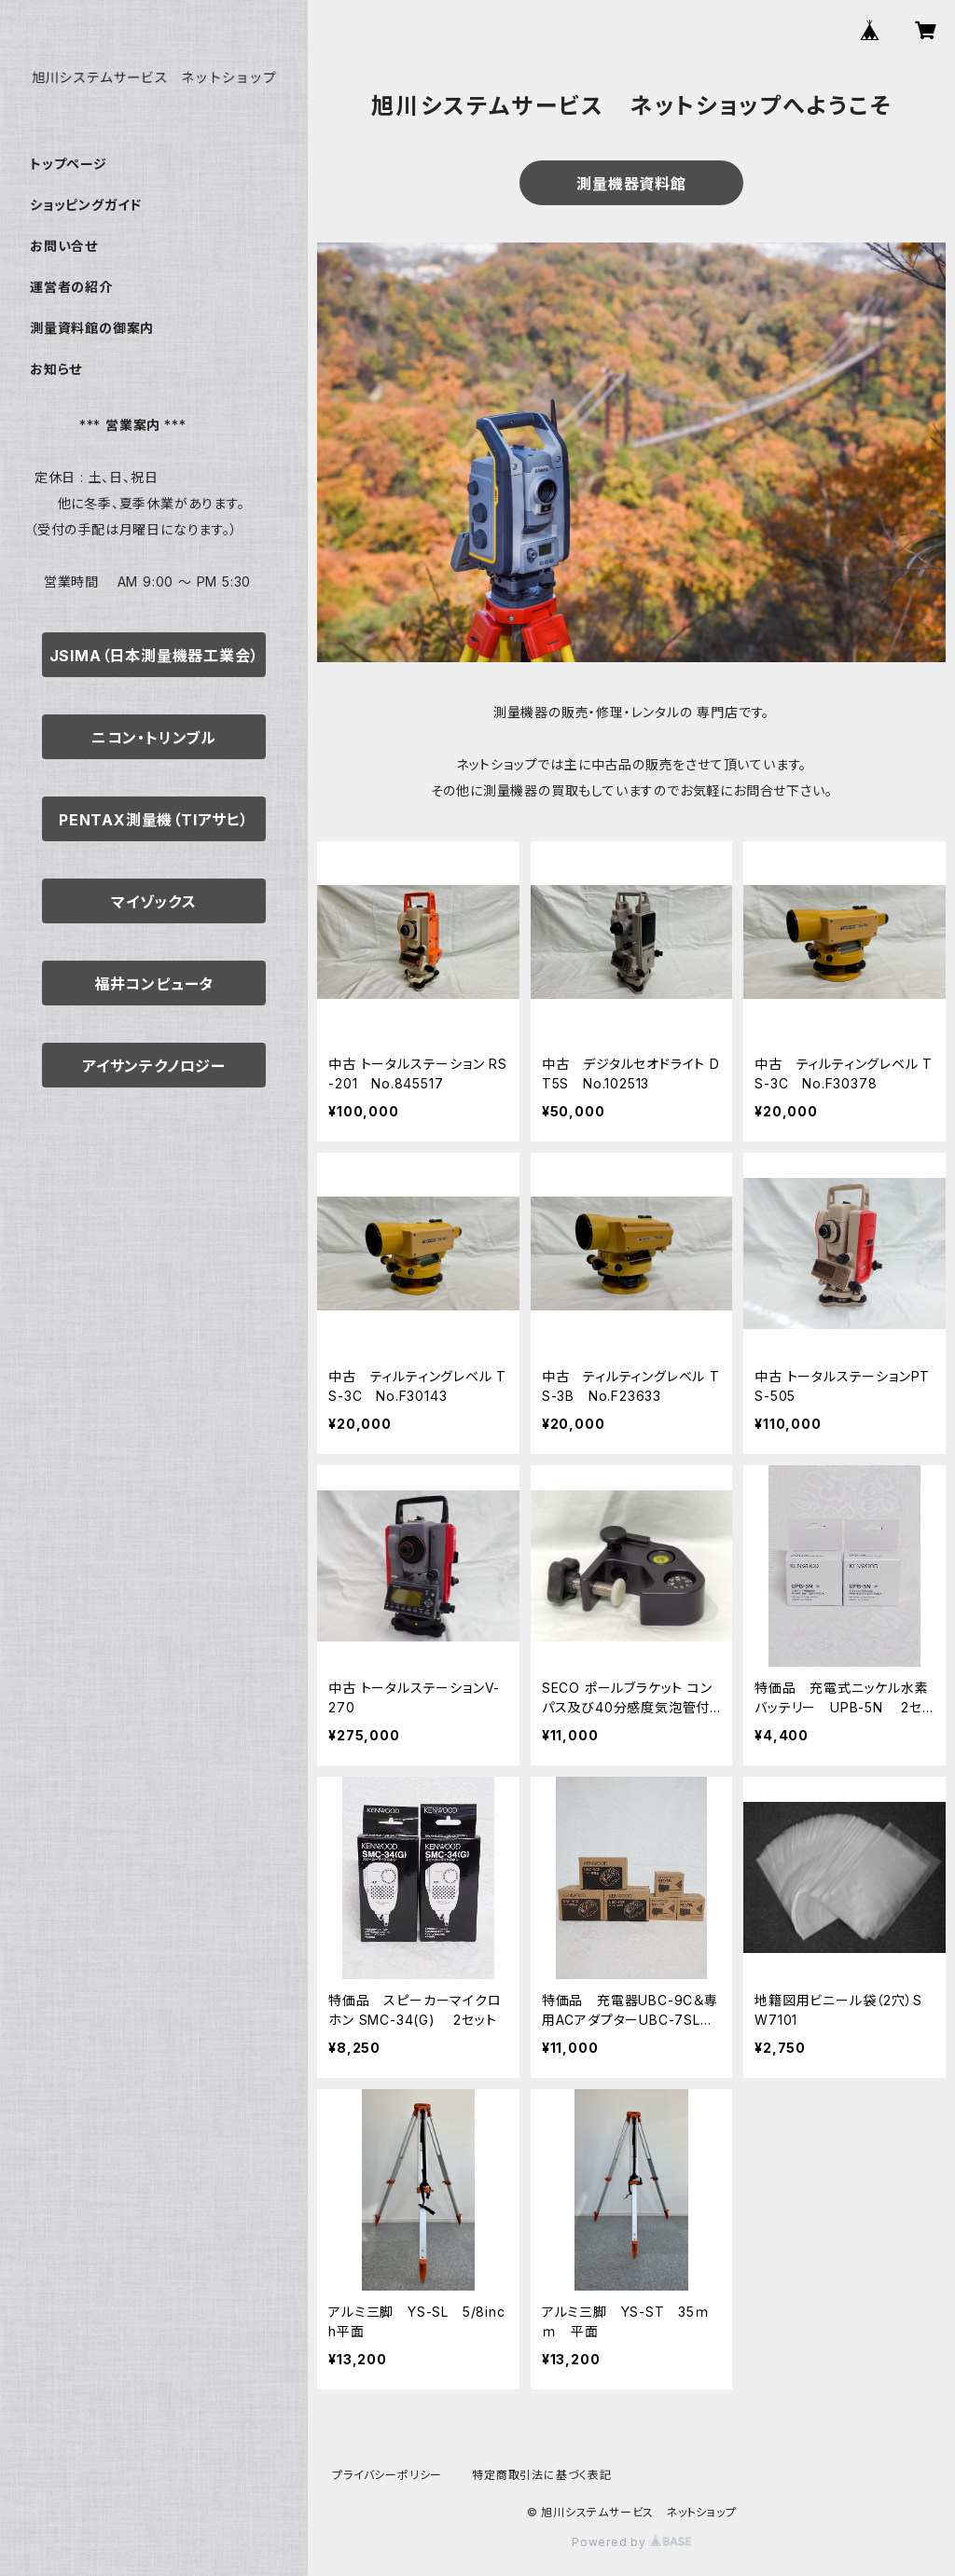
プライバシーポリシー (387, 2475)
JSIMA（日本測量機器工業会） (154, 655)
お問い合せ (64, 246)
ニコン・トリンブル (153, 737)
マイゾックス (154, 902)
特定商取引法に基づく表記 (542, 2475)
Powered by (631, 2542)
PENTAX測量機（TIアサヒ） (154, 819)
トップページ (68, 164)
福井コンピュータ (154, 984)
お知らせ (56, 369)
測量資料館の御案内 (92, 328)
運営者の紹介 (71, 287)
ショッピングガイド (86, 205)
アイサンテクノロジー (154, 1066)
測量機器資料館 (631, 183)
